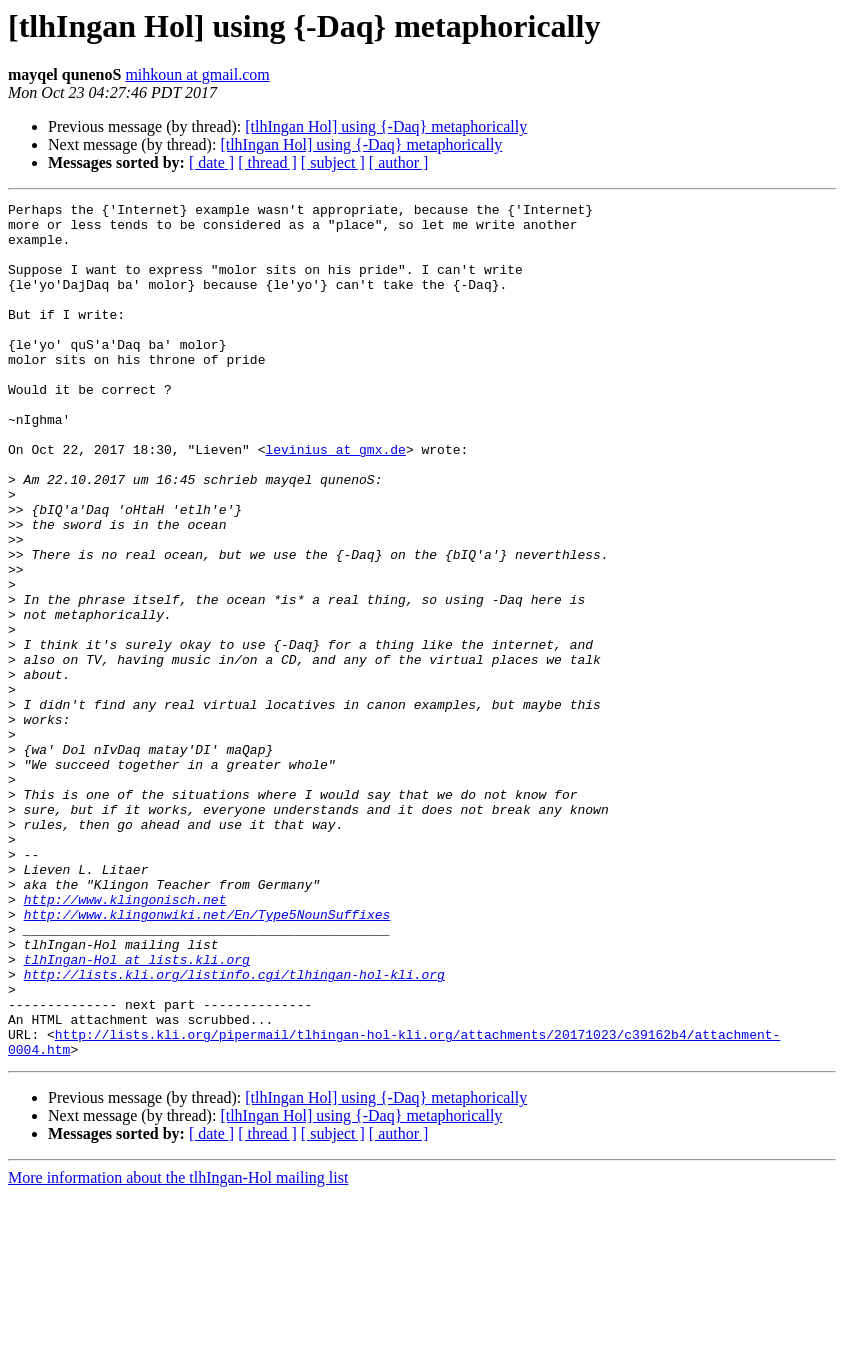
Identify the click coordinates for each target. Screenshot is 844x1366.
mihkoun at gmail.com (197, 74)
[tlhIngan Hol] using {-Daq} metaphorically (386, 126)
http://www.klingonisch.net (125, 1040)
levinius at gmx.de (335, 500)
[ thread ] (267, 162)
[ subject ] (333, 162)
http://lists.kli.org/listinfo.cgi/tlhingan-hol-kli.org (234, 1130)
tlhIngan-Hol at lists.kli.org (137, 1112)
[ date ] (211, 162)
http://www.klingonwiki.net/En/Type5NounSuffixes (207, 1058)
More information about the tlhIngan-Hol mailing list (178, 1348)
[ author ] (399, 162)
